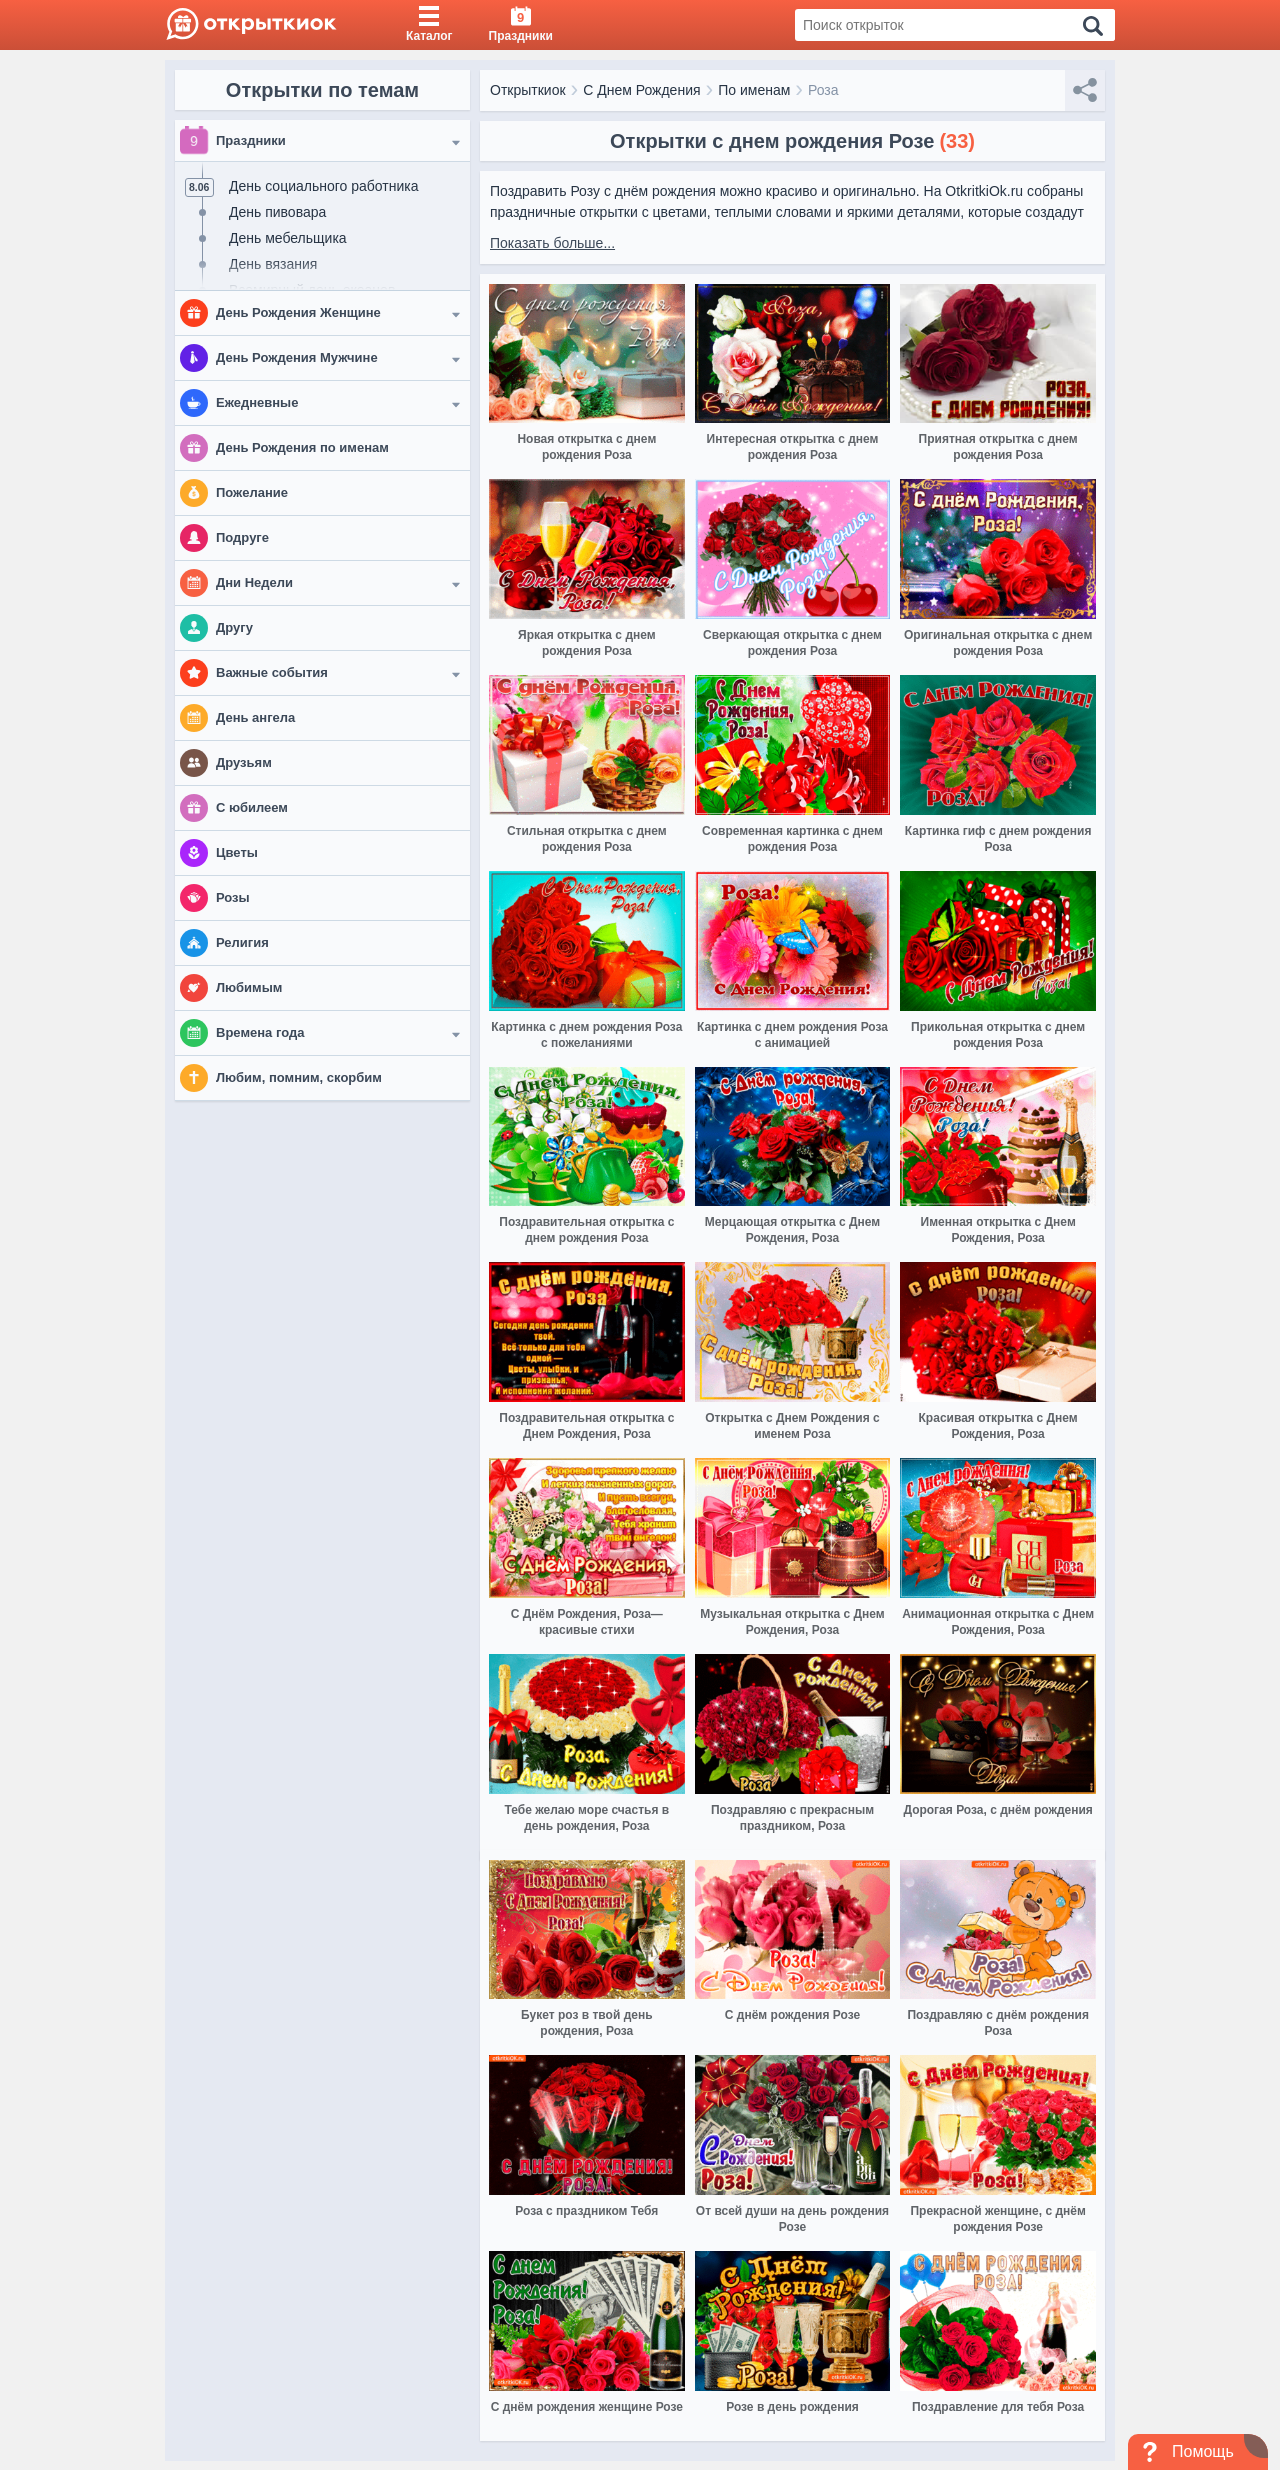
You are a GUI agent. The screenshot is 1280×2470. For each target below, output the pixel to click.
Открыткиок (528, 90)
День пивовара (277, 212)
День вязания (273, 264)
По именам (754, 90)
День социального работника (323, 186)
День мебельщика (288, 238)
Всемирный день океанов (312, 290)
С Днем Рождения (641, 90)
